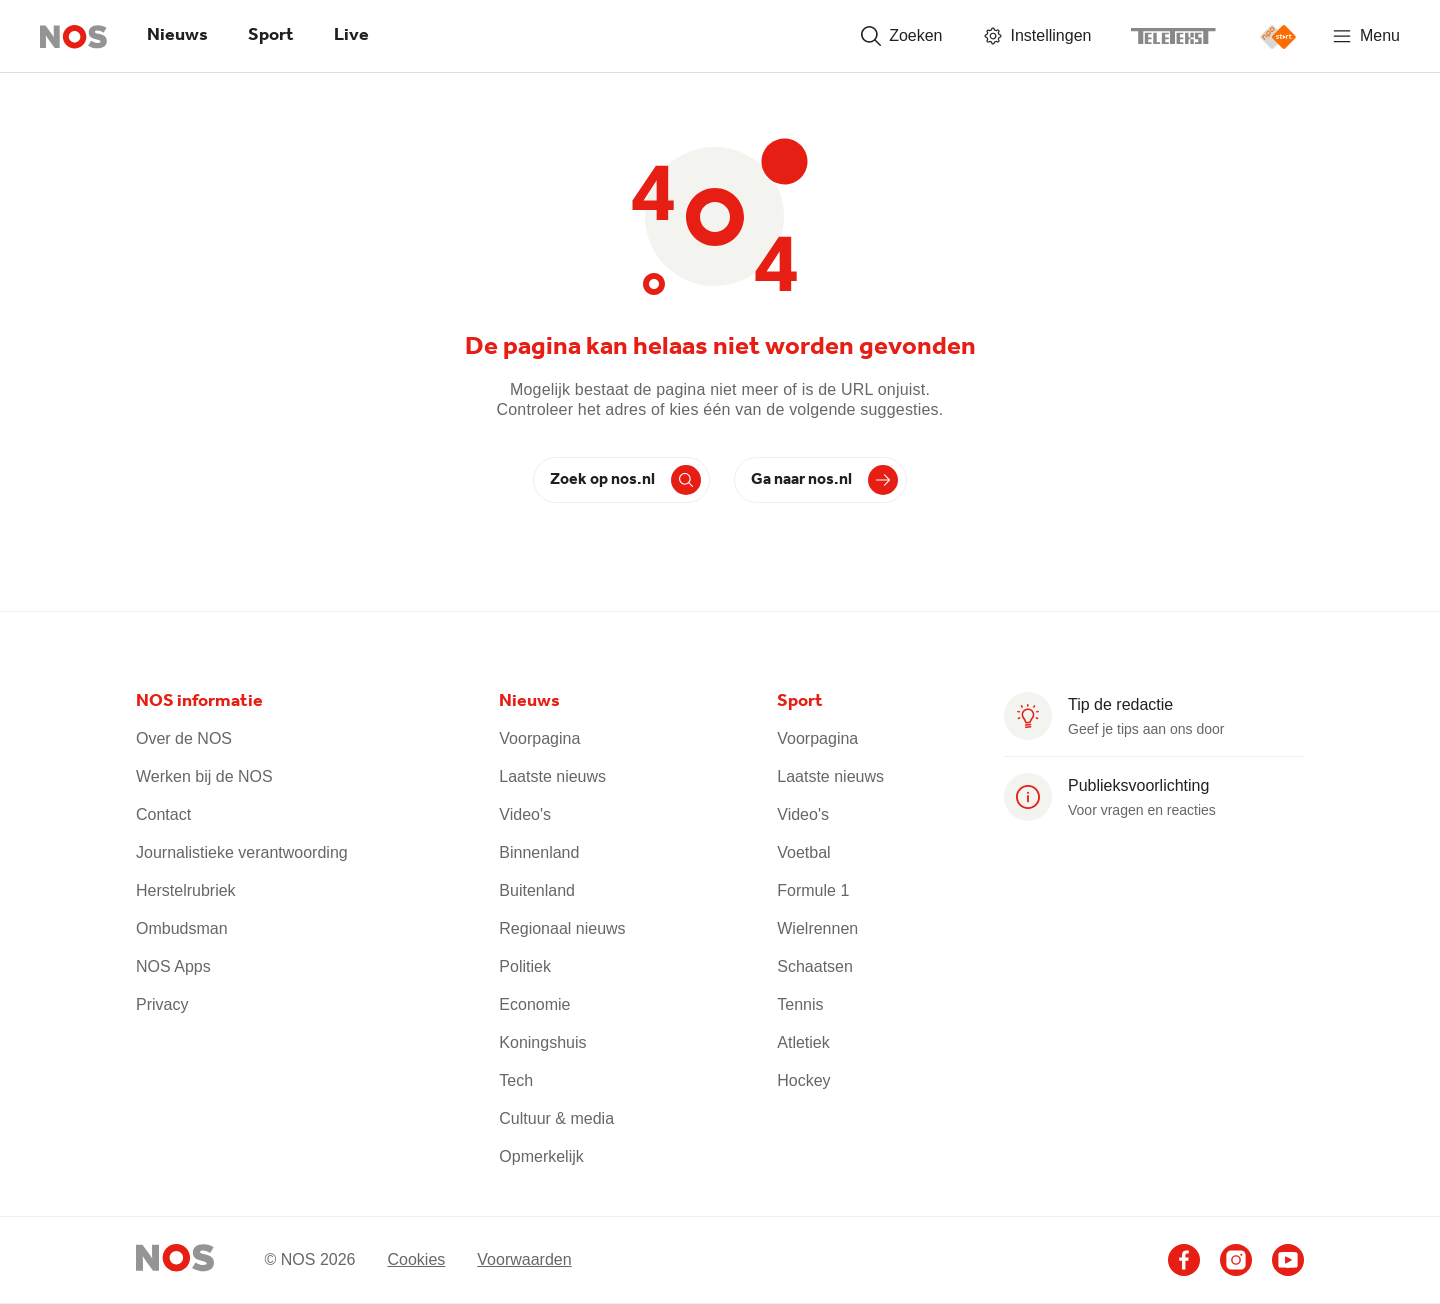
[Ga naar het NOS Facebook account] (1184, 1260)
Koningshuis (542, 1042)
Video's (525, 814)
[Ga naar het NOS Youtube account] (1288, 1260)
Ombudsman (182, 928)
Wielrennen (817, 928)
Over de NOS (184, 738)
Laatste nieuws (552, 776)
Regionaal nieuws (562, 928)
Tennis (800, 1004)
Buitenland (537, 890)
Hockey (803, 1080)
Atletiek (803, 1042)
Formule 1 (813, 890)
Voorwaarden (524, 1259)
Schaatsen (815, 966)
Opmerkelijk (541, 1156)
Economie (534, 1004)
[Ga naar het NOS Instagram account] (1236, 1260)
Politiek (525, 966)
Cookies (416, 1259)
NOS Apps (173, 966)
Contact (163, 814)
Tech (516, 1080)
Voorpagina (539, 738)
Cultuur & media (556, 1118)
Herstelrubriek (186, 890)
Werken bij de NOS (204, 776)
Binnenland (539, 852)
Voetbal (803, 852)
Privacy (162, 1004)
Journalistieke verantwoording (242, 852)
